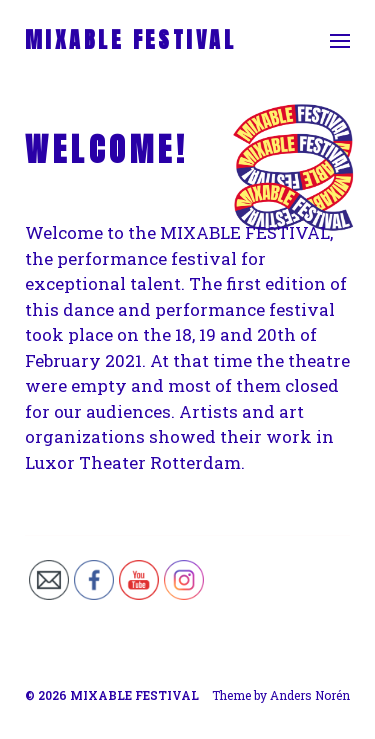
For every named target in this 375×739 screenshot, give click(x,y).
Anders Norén (310, 695)
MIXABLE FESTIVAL (130, 40)
